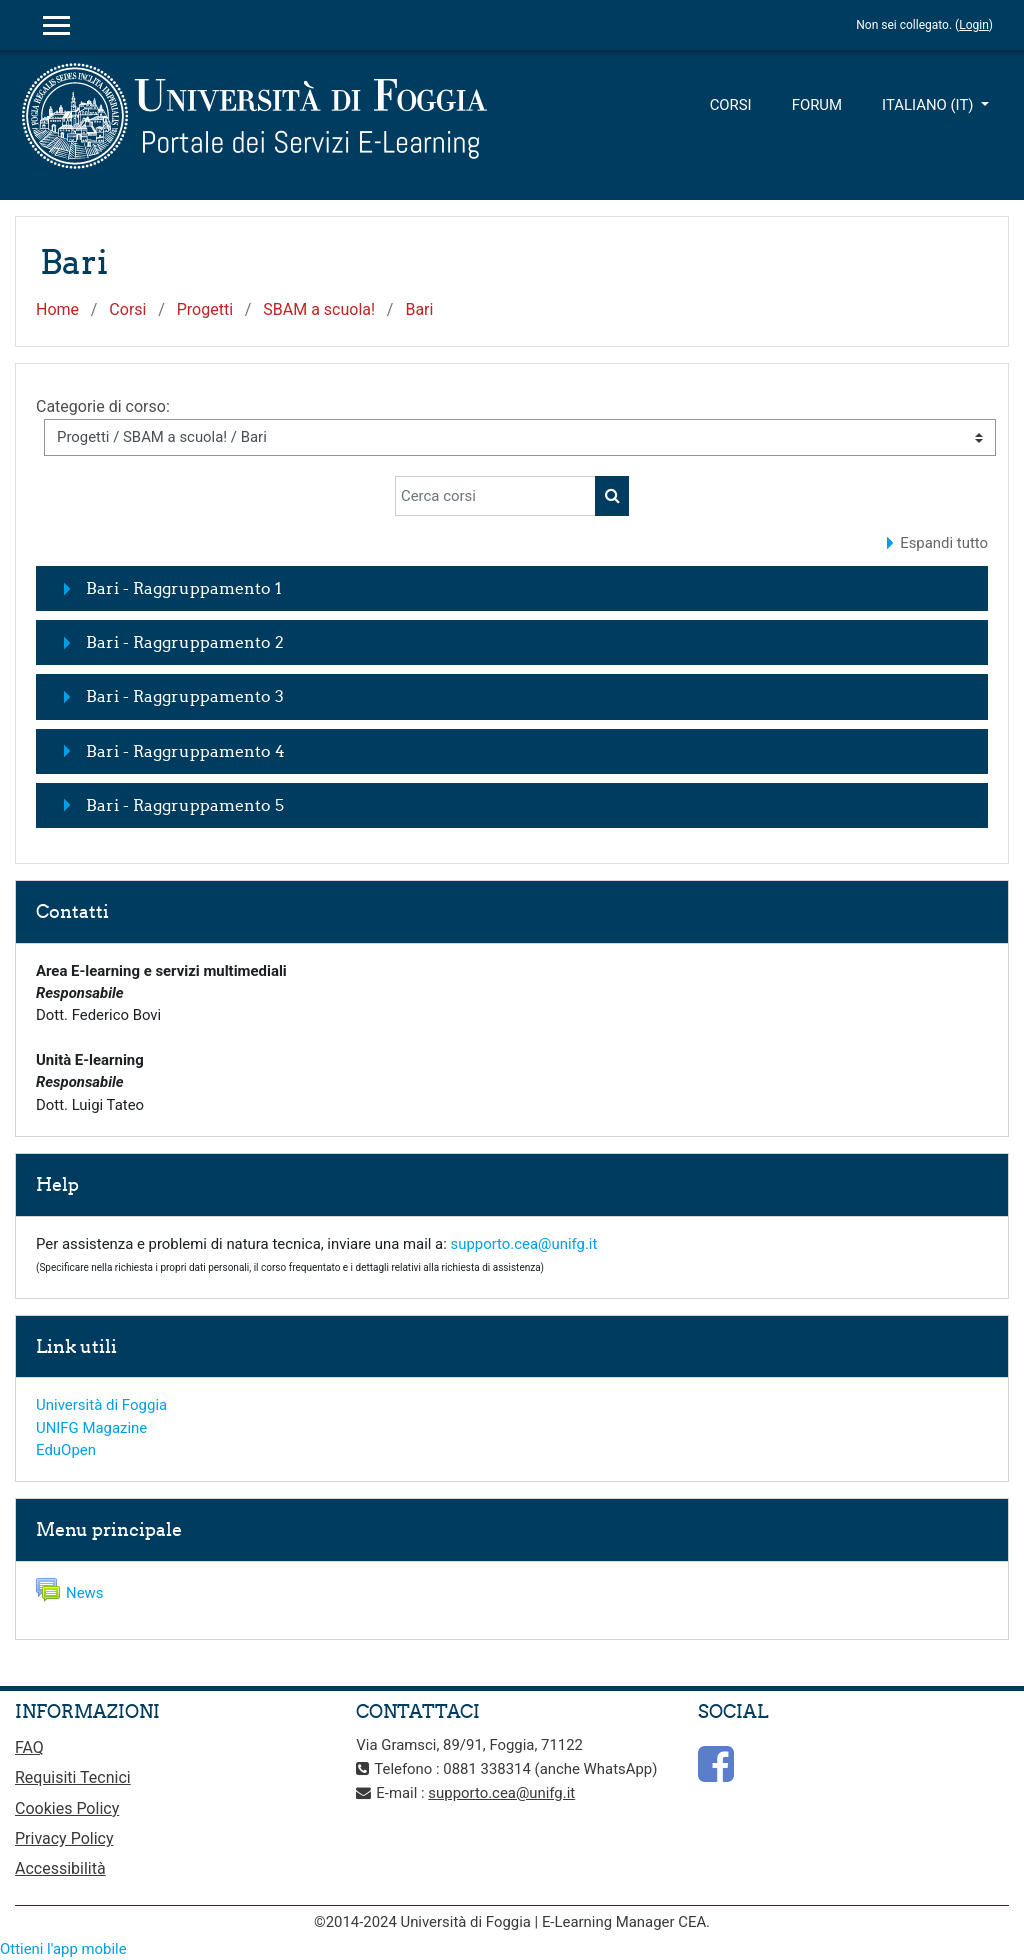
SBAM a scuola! (319, 309)
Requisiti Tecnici (73, 1777)
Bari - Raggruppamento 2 (185, 642)
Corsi (731, 105)
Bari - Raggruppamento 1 (184, 588)
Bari (419, 309)
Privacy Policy (64, 1838)
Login (974, 25)
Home (57, 309)
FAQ (29, 1747)
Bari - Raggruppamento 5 (185, 805)
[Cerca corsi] (495, 496)
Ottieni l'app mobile (63, 1949)
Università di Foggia (101, 1405)
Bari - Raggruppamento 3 (185, 696)
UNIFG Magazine (91, 1428)
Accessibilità (60, 1868)
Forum (817, 105)
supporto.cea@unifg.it (524, 1244)
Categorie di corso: (103, 406)
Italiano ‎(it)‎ (929, 105)
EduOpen (66, 1450)
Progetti (205, 309)
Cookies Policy (67, 1808)
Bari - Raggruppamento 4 (185, 751)
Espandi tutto (944, 543)
